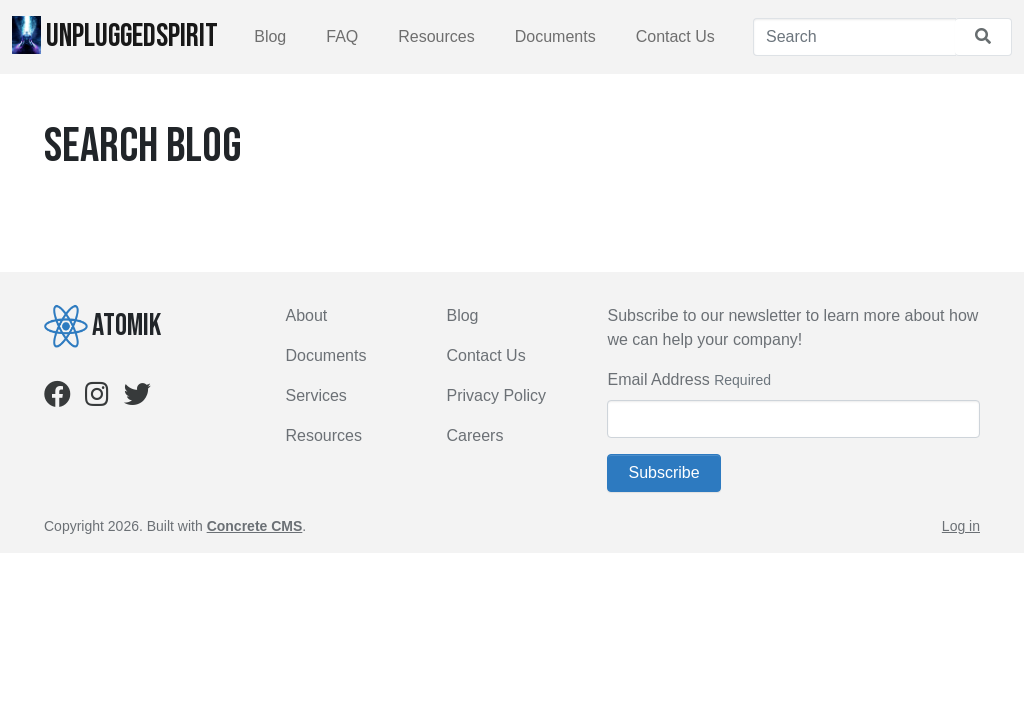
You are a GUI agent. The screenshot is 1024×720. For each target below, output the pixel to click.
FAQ (342, 36)
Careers (474, 435)
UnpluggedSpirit (115, 36)
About (307, 315)
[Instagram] (97, 398)
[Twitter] (137, 398)
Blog (270, 36)
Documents (555, 36)
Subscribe (663, 472)
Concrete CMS (255, 526)
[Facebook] (57, 398)
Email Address (658, 379)
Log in (961, 526)
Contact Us (675, 36)
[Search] (854, 37)
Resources (436, 36)
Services (316, 395)
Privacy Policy (496, 395)
